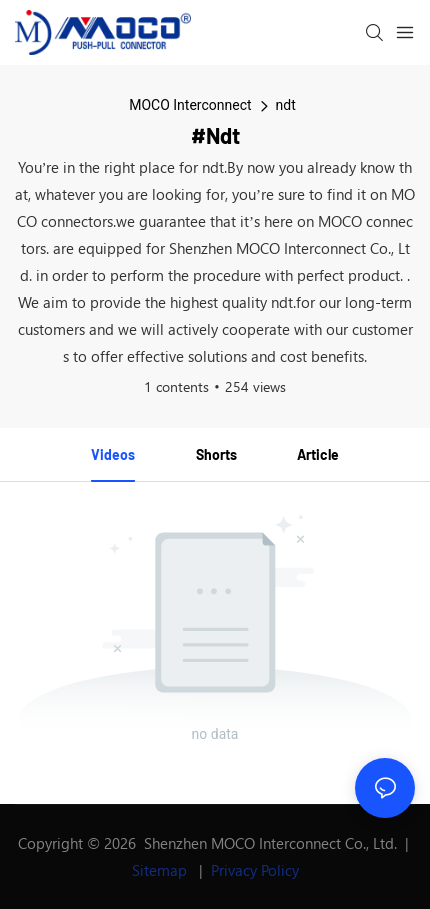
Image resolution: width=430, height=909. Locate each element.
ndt (286, 105)
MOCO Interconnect (190, 105)
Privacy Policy (255, 870)
